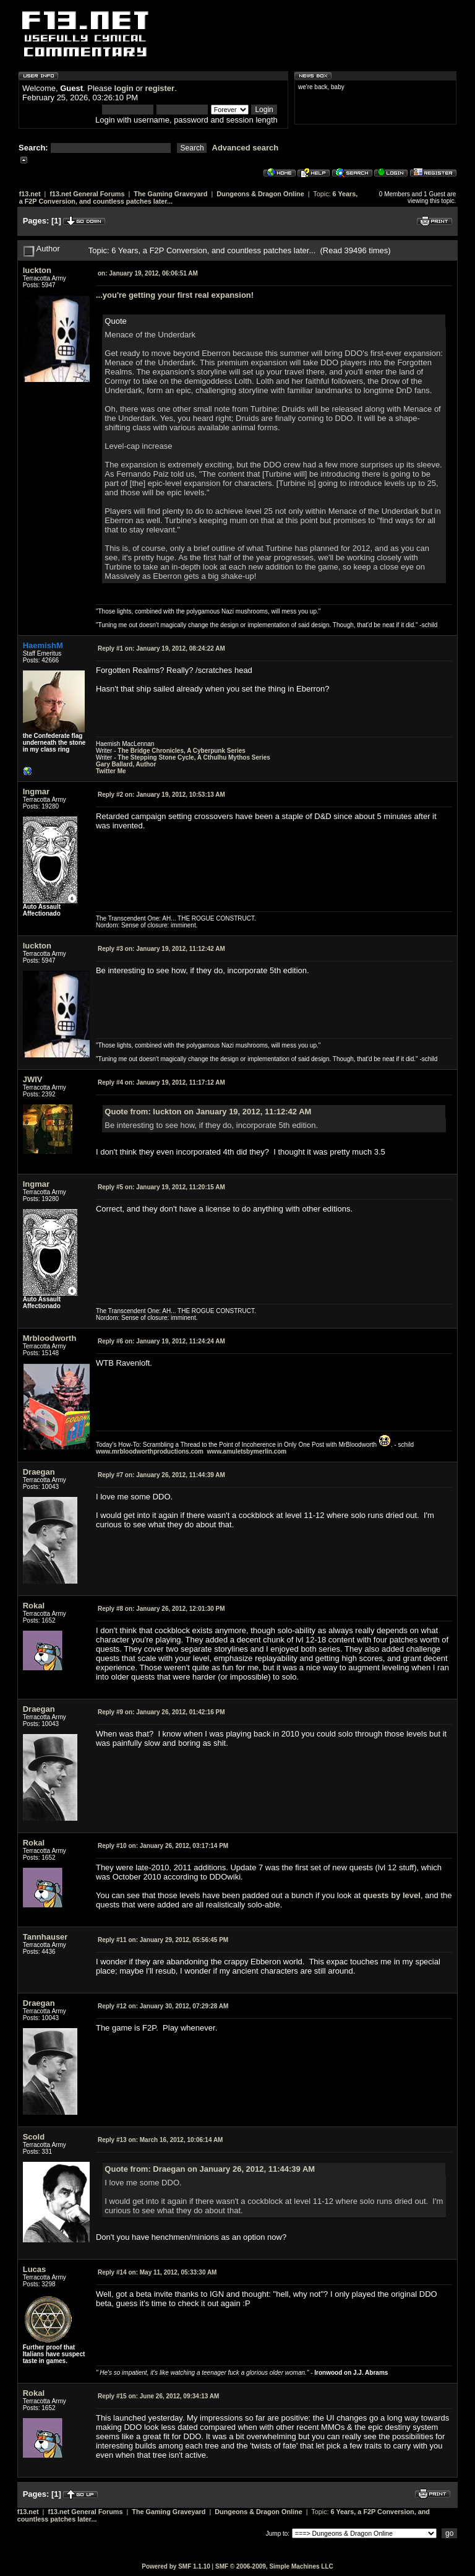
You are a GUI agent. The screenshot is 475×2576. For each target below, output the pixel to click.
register (159, 88)
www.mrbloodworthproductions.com (149, 1451)
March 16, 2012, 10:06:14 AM (160, 2139)
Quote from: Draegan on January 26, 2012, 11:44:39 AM (210, 2169)
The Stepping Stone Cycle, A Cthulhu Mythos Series (194, 757)
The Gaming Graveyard (170, 193)
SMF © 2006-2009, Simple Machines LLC (274, 2566)
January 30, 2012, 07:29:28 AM (163, 2006)
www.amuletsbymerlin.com (247, 1451)
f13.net (30, 193)
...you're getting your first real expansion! (175, 295)
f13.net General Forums (86, 193)
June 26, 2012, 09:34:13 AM (158, 2396)
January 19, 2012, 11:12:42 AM (161, 948)
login (124, 88)
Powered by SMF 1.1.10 (176, 2566)
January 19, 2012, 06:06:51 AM (148, 273)
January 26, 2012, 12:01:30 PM (161, 1608)
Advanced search (245, 147)
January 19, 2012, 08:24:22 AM (161, 648)
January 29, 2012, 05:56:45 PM (163, 1939)
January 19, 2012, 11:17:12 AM (161, 1082)
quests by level (392, 1895)
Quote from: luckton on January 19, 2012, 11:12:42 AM (208, 1111)
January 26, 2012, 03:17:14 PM (163, 1845)
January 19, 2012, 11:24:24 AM (161, 1341)
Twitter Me (111, 771)
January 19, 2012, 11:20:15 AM (161, 1187)
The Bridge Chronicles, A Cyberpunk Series (182, 750)
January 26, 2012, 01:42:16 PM (161, 1712)
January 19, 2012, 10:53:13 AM (161, 794)
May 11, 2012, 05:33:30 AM (157, 2272)
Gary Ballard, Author (126, 764)
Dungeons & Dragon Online (260, 193)
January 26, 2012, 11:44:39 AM (161, 1475)
